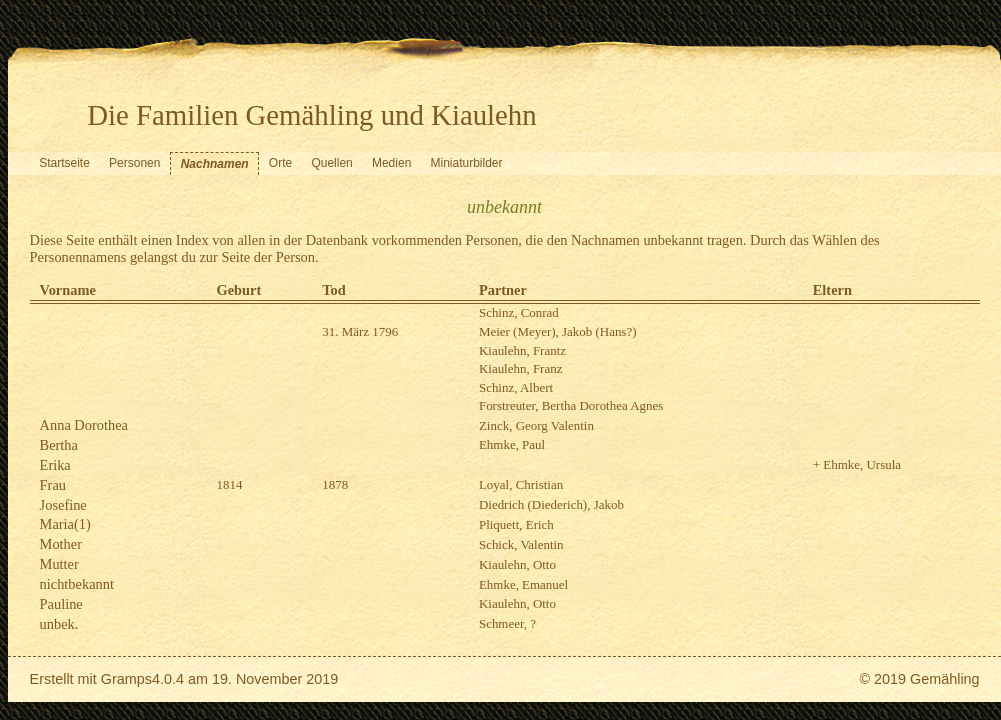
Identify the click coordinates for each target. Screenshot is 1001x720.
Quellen (331, 163)
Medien (391, 163)
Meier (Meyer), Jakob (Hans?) (558, 331)
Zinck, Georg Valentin (536, 425)
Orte (280, 163)
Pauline (61, 604)
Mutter (59, 564)
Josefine (63, 505)
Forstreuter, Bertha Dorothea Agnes (571, 405)
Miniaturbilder (467, 163)
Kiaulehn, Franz (520, 368)
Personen (134, 163)
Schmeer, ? (507, 623)
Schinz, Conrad (519, 312)
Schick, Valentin (521, 544)
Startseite (64, 163)
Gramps (126, 679)
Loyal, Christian (521, 484)
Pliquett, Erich (516, 524)
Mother (61, 544)
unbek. (59, 624)
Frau (53, 485)
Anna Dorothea (84, 425)
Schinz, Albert (516, 387)
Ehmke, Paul (512, 444)
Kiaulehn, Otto (517, 564)
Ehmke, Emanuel (523, 584)
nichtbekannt (77, 584)
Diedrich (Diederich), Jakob (551, 504)
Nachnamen (215, 164)
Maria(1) (65, 524)
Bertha (59, 445)
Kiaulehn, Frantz (522, 350)
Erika (55, 465)
